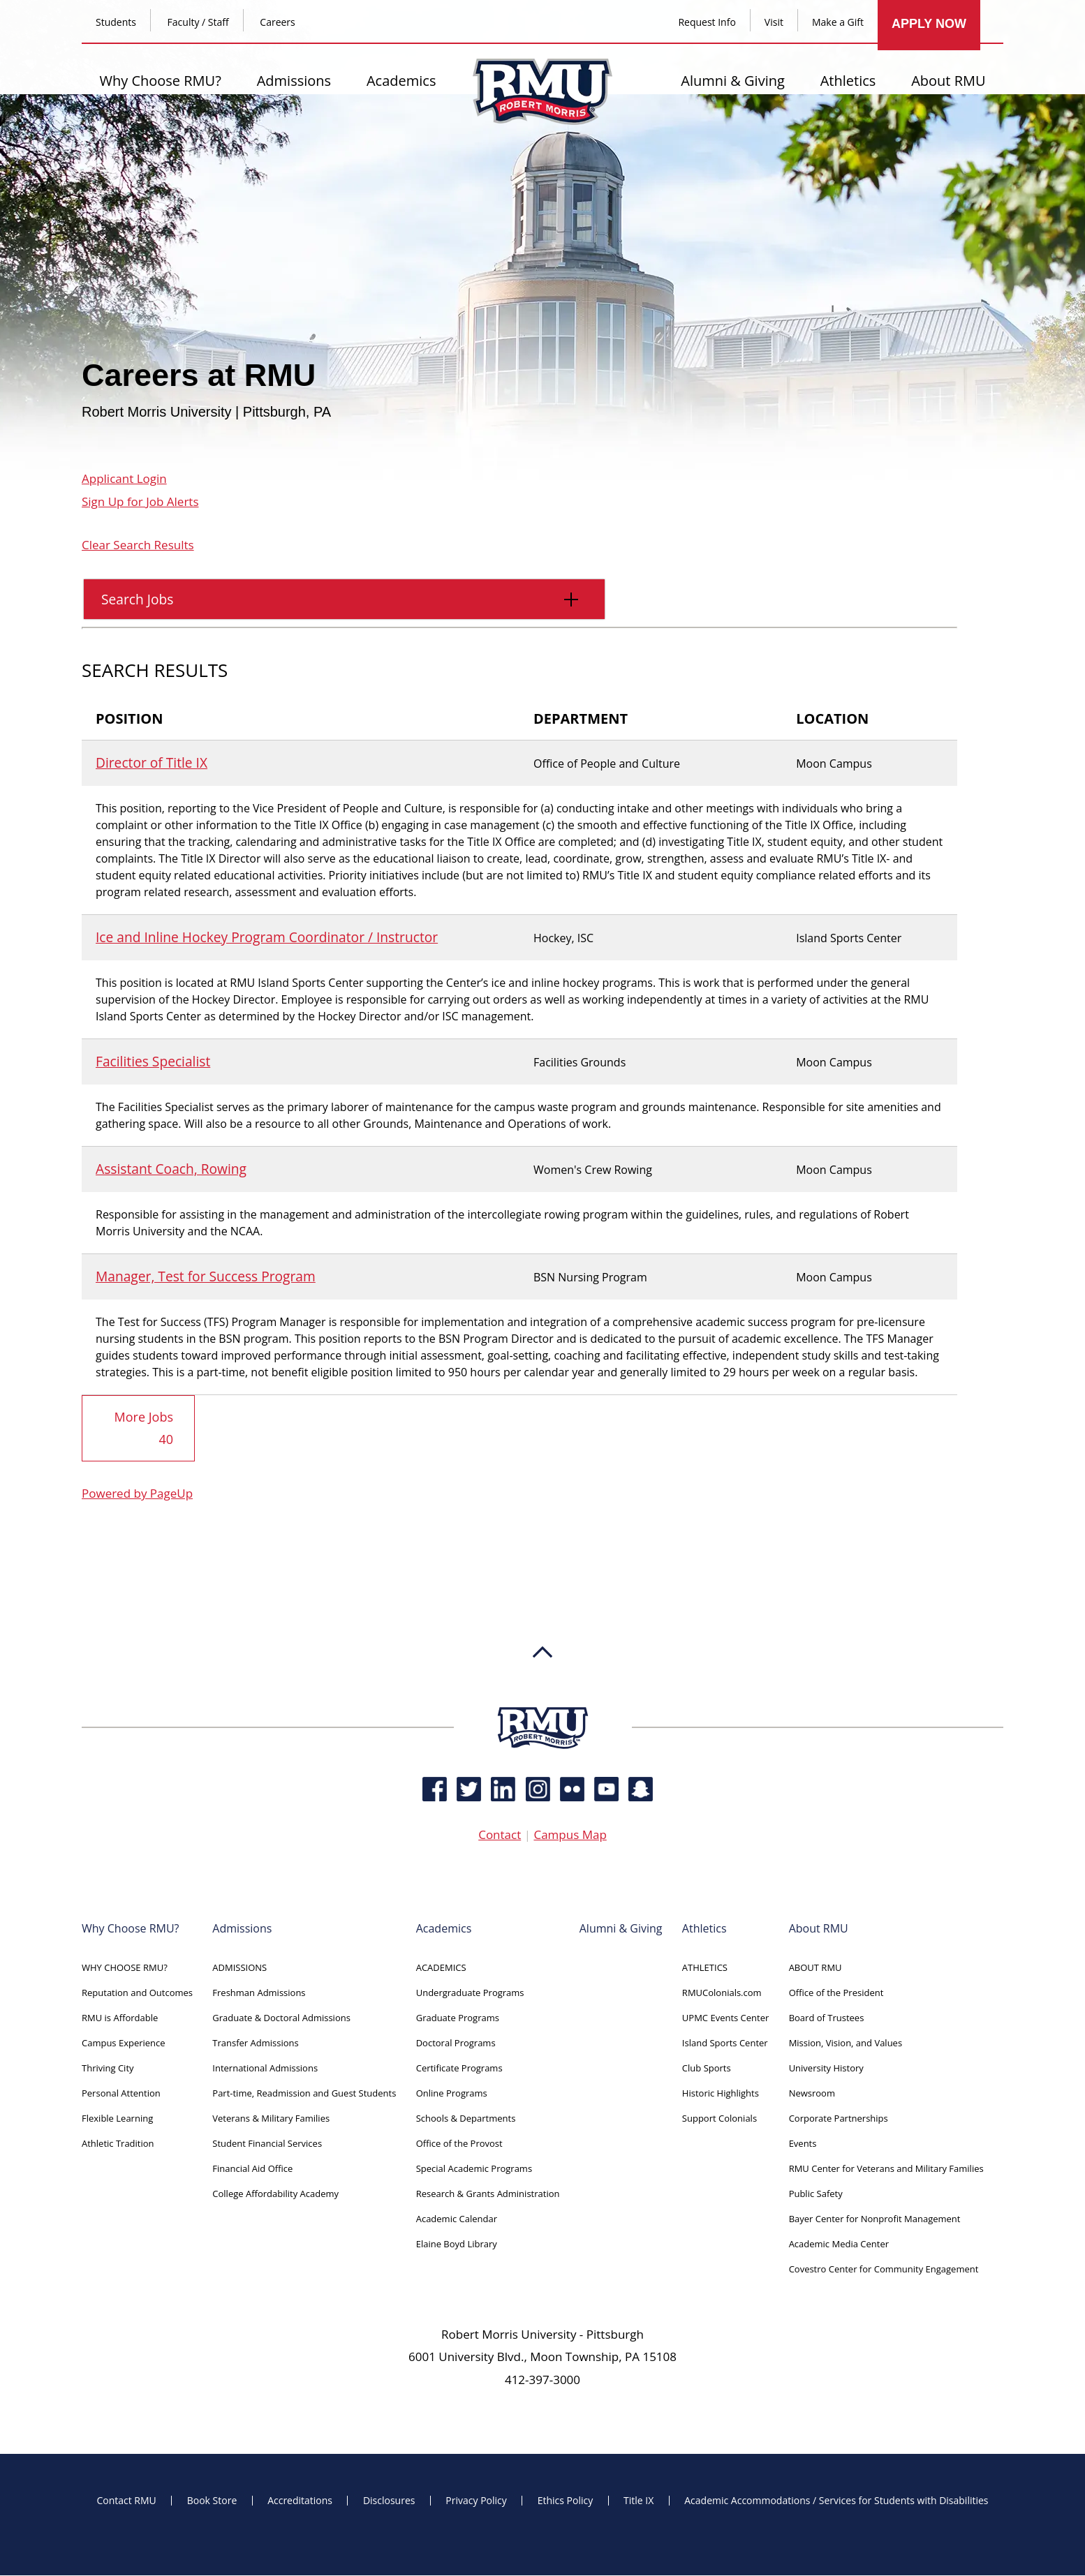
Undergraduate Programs (470, 1993)
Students (116, 22)
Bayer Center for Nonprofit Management (875, 2219)
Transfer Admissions (255, 2043)
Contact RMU (126, 2501)
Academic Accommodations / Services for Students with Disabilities (836, 2501)
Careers (277, 22)
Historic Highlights (720, 2093)
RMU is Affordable (120, 2018)
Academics (401, 80)
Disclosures (389, 2501)
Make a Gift (838, 22)
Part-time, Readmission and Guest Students (304, 2093)
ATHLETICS (705, 1968)
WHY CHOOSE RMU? (125, 1968)
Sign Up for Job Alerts (140, 501)
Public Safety (816, 2194)
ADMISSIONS (239, 1968)
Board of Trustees (826, 2018)
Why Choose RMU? (160, 80)
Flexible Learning (117, 2119)
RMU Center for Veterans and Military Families (886, 2169)
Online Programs (451, 2093)
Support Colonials (719, 2119)
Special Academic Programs (474, 2169)
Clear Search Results (138, 545)
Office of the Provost (459, 2144)
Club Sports (706, 2068)
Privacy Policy (475, 2501)
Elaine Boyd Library (456, 2244)
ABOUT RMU (815, 1968)
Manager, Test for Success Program (206, 1276)
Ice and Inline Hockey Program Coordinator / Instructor (267, 937)
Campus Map (569, 1835)
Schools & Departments (466, 2119)
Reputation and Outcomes (137, 1993)
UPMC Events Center (725, 2018)
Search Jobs (336, 604)
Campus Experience (123, 2043)
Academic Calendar (456, 2219)
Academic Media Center (839, 2244)
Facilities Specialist (153, 1061)
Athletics (848, 80)
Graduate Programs (457, 2018)
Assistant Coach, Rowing (171, 1168)
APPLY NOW (929, 24)
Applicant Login (124, 478)
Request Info (706, 22)
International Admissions (265, 2068)
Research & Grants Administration (488, 2194)
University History (826, 2068)
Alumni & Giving (733, 80)
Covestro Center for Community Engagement (884, 2269)
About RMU (948, 80)
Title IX (638, 2501)
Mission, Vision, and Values (845, 2043)
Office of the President (836, 1993)
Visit (774, 22)
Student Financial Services (267, 2144)
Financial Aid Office (252, 2169)
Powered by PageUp (137, 1494)
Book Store (212, 2501)
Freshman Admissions (258, 1993)
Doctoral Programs (456, 2043)
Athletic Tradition (118, 2144)
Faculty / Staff (198, 22)
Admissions (294, 80)
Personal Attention (121, 2093)
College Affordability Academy (275, 2194)
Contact (499, 1835)
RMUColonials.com (722, 1993)
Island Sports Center (725, 2043)
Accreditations (299, 2501)
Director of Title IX (151, 762)
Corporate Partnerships (838, 2119)
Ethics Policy (565, 2501)
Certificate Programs (459, 2068)
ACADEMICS (441, 1968)
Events (803, 2144)
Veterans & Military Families (271, 2119)
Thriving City (108, 2068)
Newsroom (812, 2093)
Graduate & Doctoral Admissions (281, 2018)
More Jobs (144, 1428)
